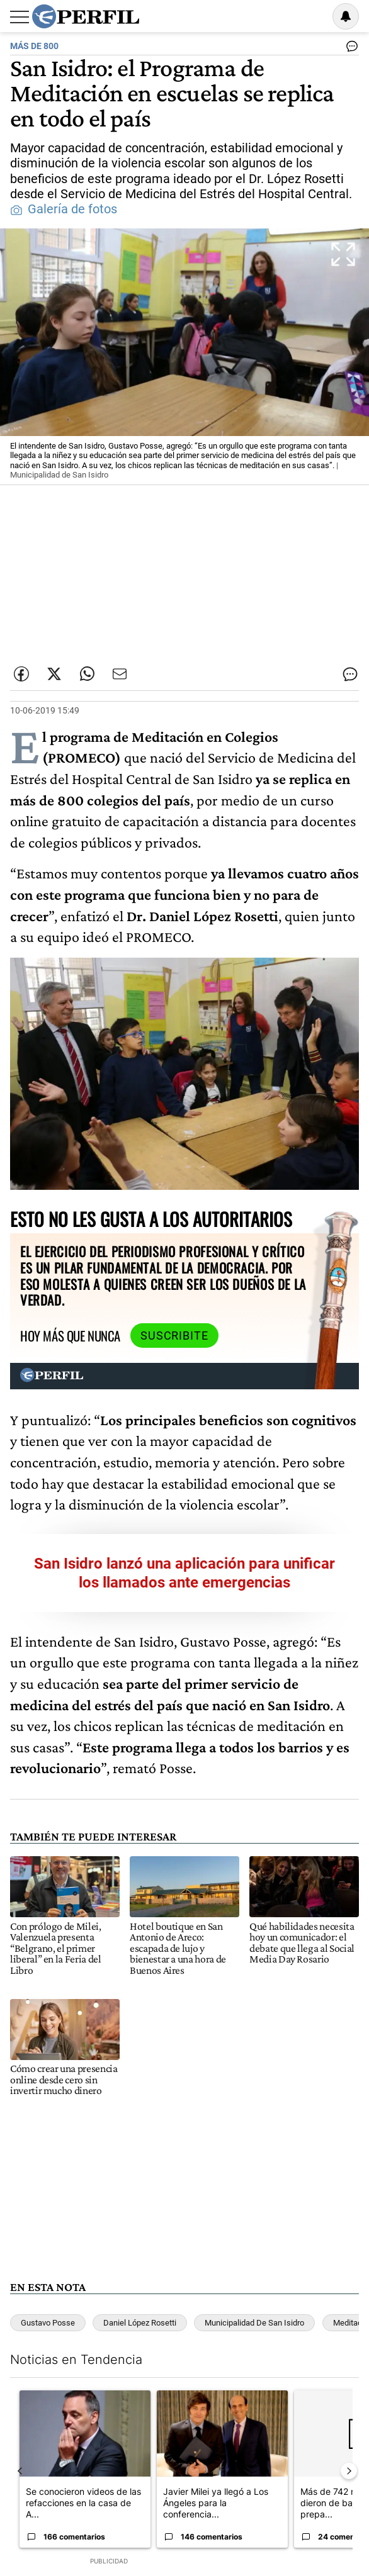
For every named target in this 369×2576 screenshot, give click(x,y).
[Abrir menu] (19, 17)
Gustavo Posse (48, 2322)
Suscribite (174, 1336)
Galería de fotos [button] (63, 209)
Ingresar (313, 16)
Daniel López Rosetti (139, 2322)
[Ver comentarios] (349, 49)
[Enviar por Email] (119, 674)
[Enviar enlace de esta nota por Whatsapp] (87, 674)
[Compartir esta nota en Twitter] (54, 674)
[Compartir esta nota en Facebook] (21, 674)
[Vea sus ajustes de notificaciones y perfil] (345, 16)
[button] (184, 356)
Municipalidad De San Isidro (254, 2322)
